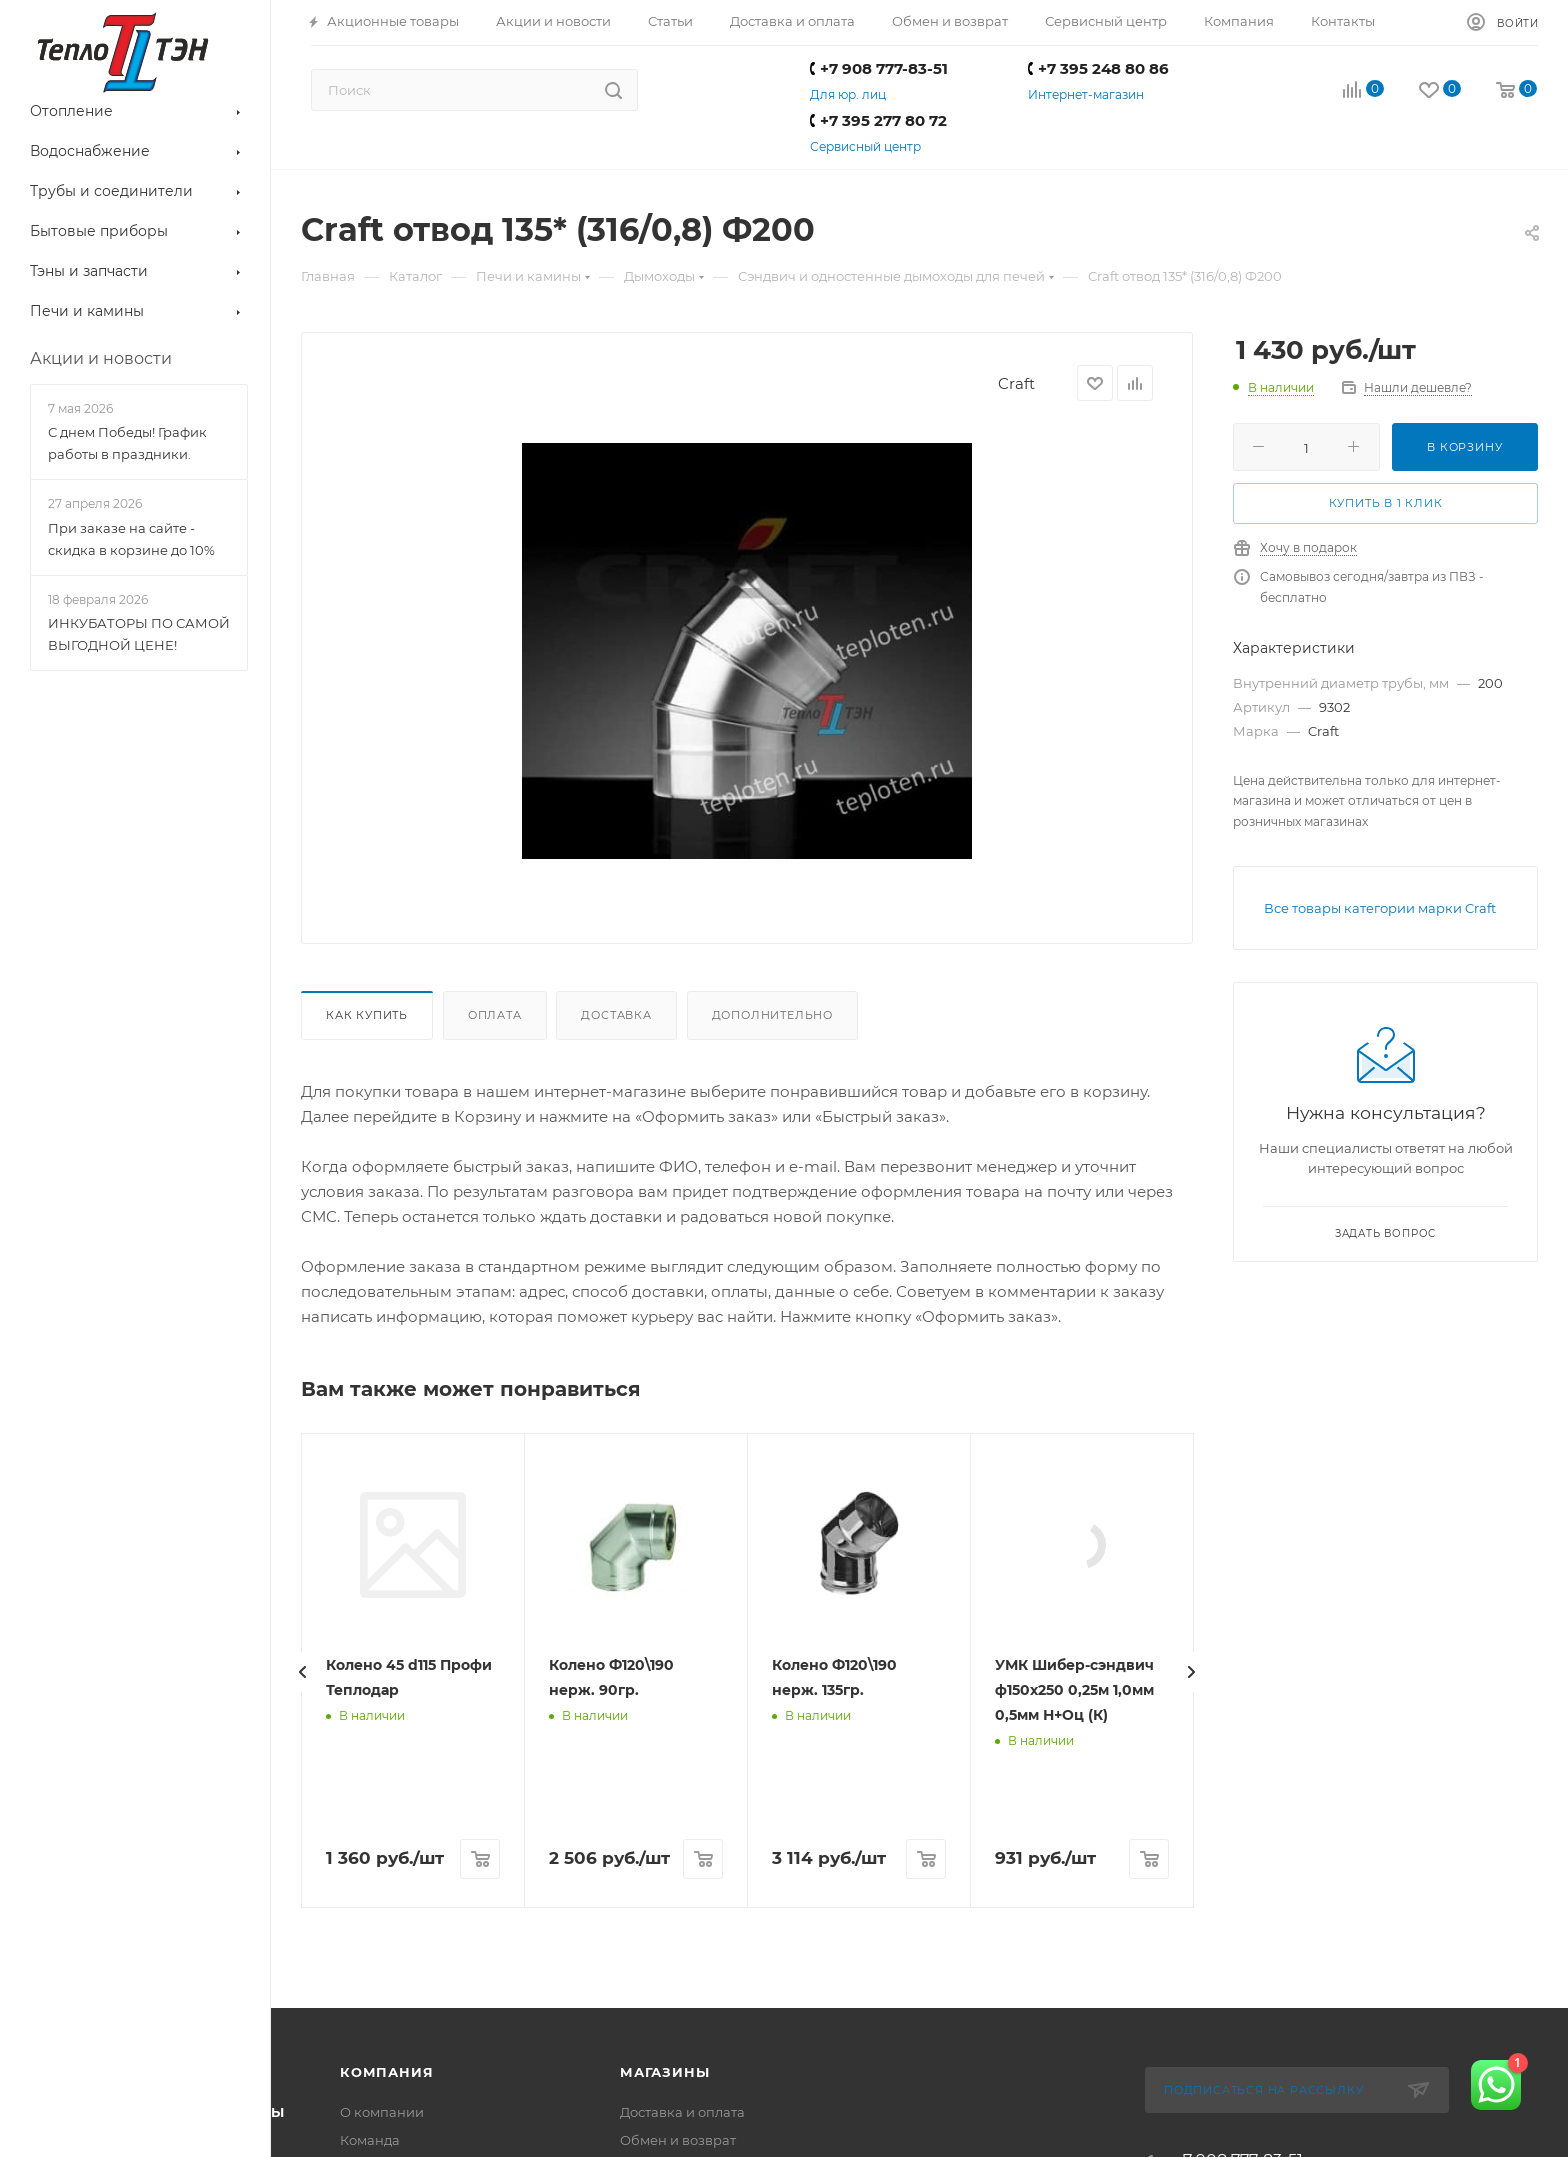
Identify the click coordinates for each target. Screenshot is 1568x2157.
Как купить (367, 1015)
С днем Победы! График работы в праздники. (127, 443)
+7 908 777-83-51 (879, 68)
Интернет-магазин (1086, 94)
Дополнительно (772, 1015)
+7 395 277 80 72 (878, 120)
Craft (1016, 383)
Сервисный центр (865, 146)
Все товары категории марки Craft (1380, 908)
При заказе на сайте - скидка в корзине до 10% (131, 539)
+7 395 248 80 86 (1098, 68)
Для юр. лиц (848, 94)
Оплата (495, 1015)
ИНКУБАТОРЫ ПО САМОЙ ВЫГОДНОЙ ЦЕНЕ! (139, 634)
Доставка (616, 1015)
